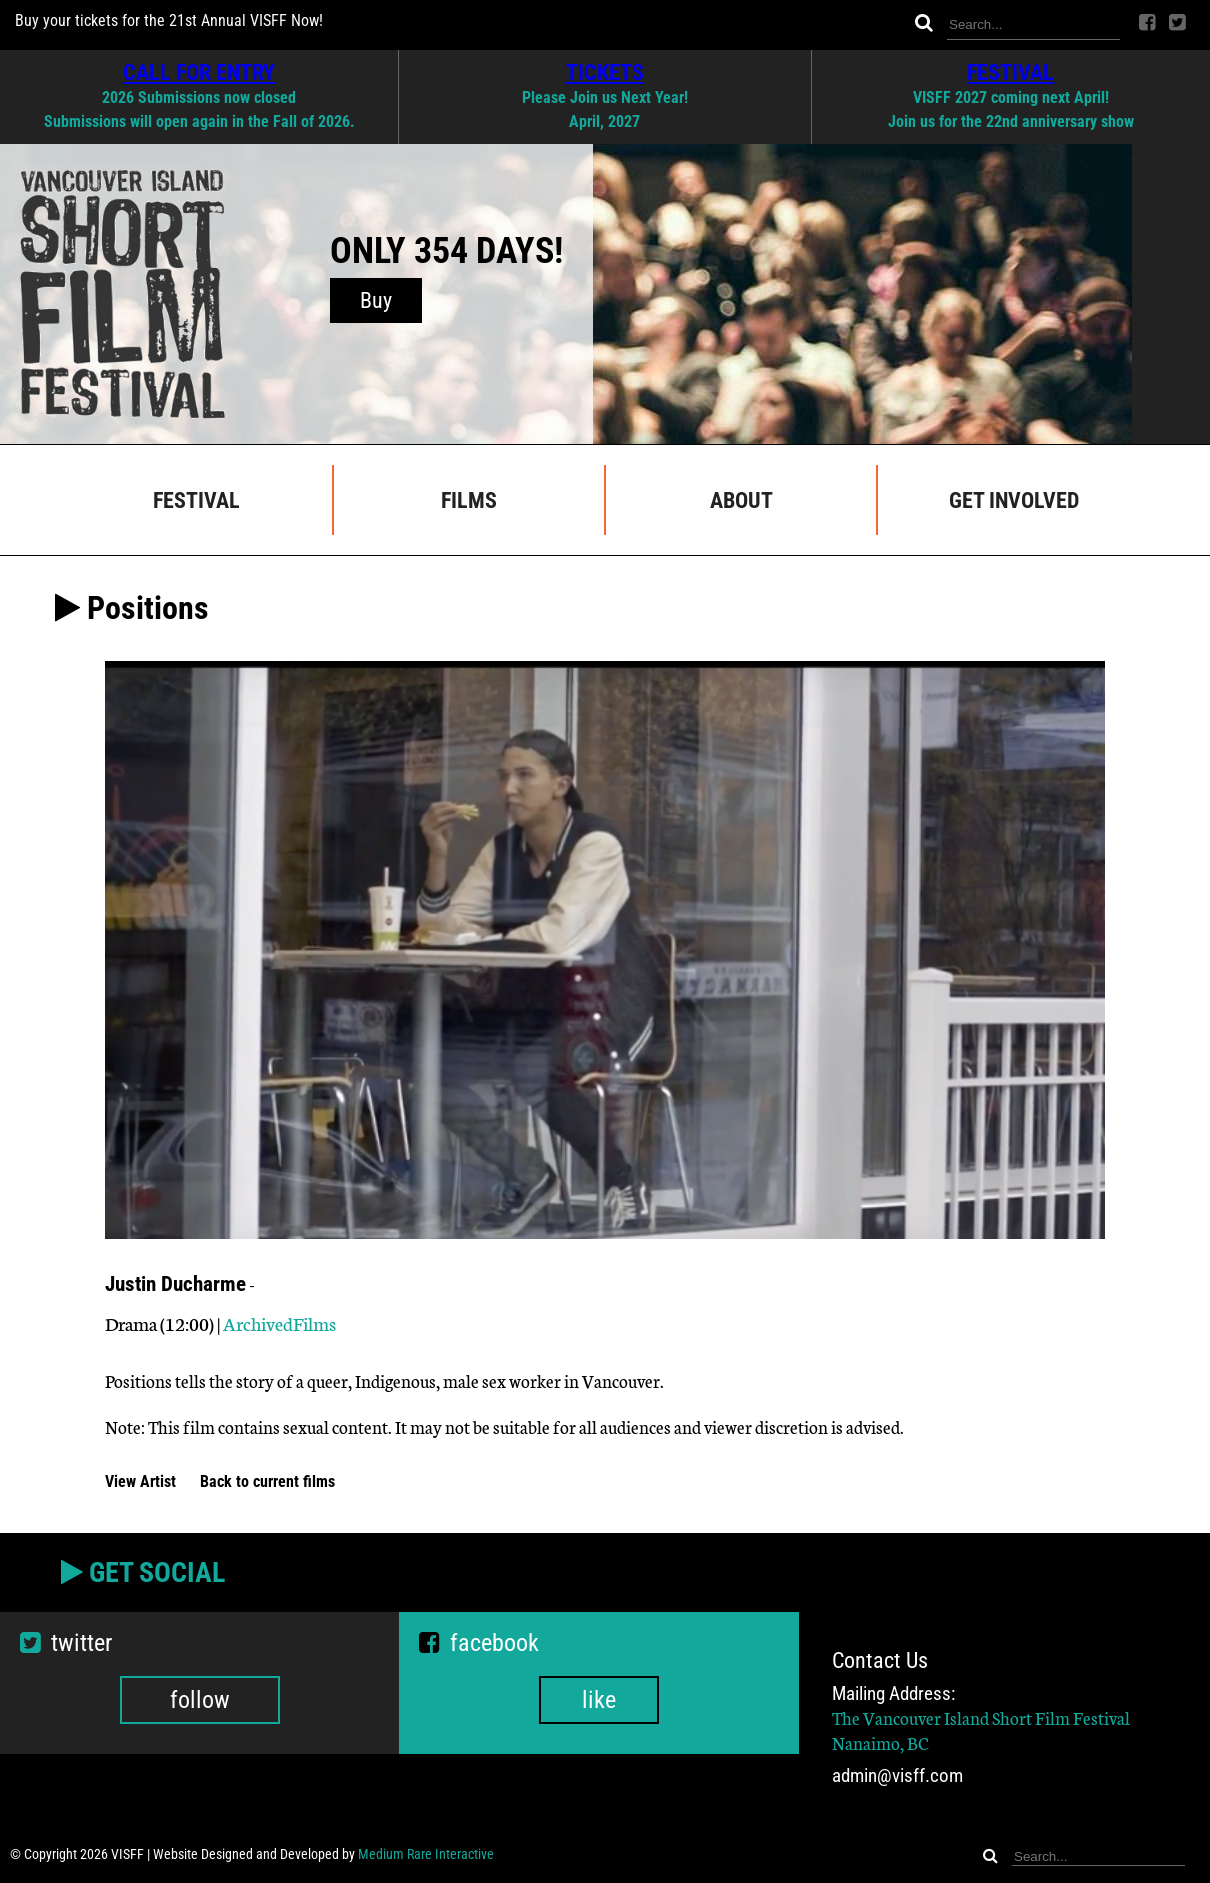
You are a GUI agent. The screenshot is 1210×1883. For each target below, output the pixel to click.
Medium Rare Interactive (426, 1854)
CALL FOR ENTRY (199, 72)
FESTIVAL (1010, 72)
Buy (376, 300)
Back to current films (267, 1481)
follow (200, 1700)
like (599, 1700)
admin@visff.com (897, 1775)
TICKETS (605, 72)
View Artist (142, 1481)
